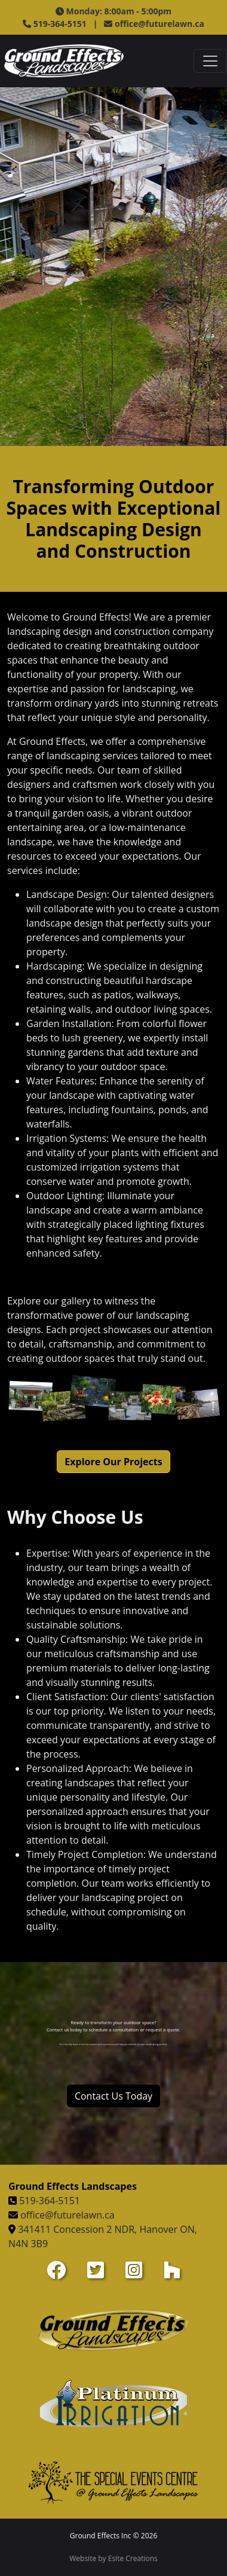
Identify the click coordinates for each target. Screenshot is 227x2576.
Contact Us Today (113, 2096)
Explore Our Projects (113, 1461)
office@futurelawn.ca (159, 23)
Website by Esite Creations (113, 2558)
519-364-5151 (49, 2200)
